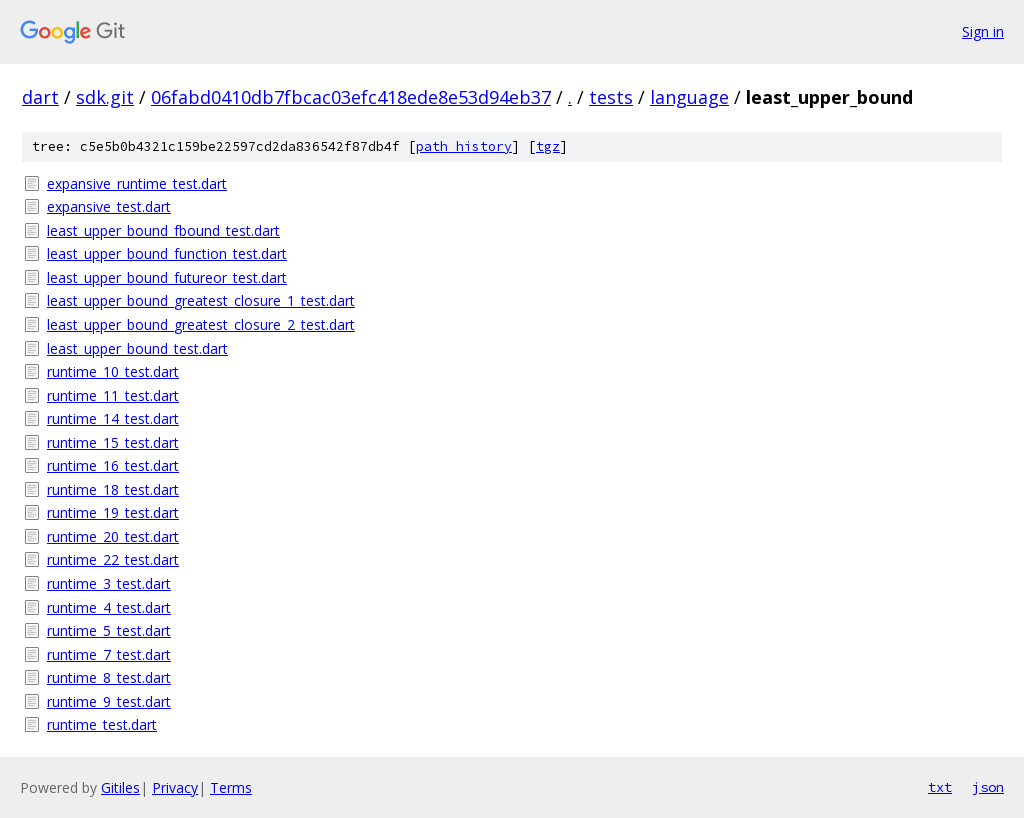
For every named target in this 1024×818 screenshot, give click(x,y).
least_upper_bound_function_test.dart (167, 253)
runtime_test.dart (102, 724)
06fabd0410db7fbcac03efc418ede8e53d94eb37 (351, 97)
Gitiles (120, 787)
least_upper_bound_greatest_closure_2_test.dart (201, 324)
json (988, 787)
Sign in (983, 31)
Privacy (175, 787)
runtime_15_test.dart (113, 442)
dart (40, 97)
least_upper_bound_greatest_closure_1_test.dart (201, 300)
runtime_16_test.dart (113, 465)
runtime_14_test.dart (113, 418)
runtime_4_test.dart (109, 607)
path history (464, 146)
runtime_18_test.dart (113, 489)
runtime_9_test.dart (109, 701)
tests (611, 97)
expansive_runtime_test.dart (137, 183)
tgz (548, 146)
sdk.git (105, 97)
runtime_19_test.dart (113, 512)
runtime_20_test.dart (113, 536)
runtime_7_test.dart (109, 654)
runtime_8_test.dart (109, 677)
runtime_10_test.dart (113, 371)
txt (940, 787)
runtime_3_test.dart (109, 583)
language (689, 97)
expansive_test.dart (109, 206)
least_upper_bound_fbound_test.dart (163, 230)
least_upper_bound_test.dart (137, 348)
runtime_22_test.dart (113, 559)
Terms (231, 787)
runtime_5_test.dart (109, 630)
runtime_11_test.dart (113, 395)
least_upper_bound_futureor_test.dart (167, 277)
